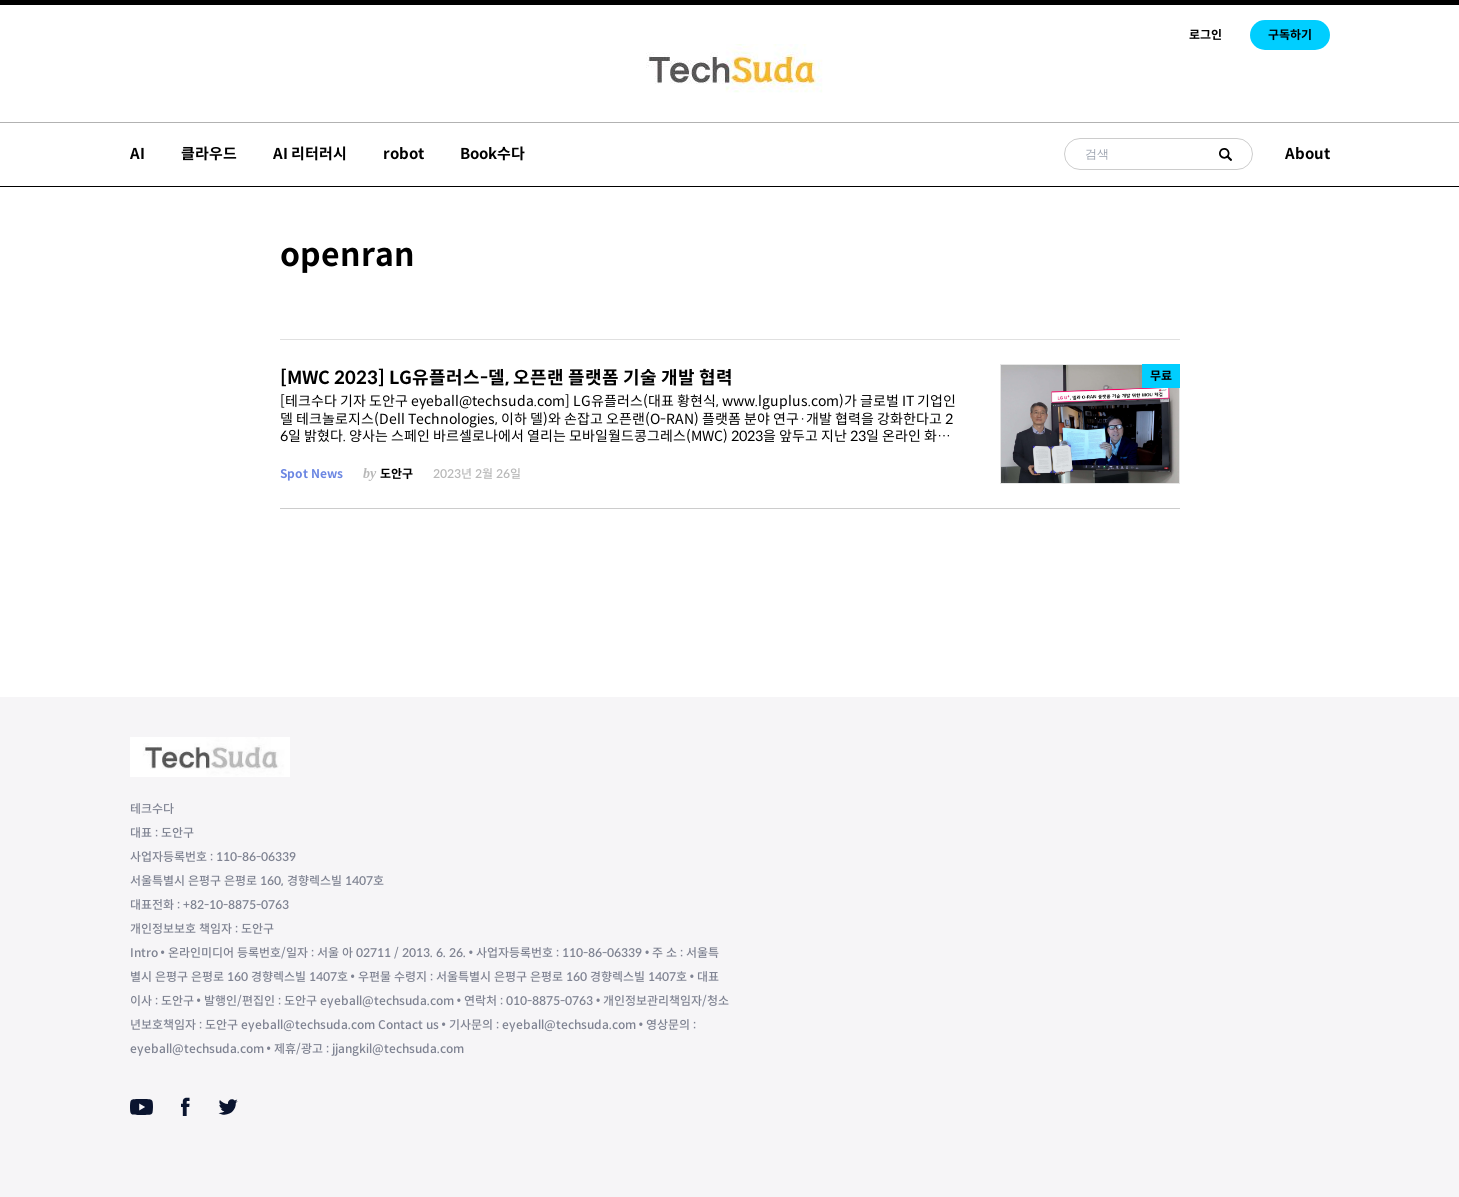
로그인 (1205, 34)
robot (403, 153)
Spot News (311, 473)
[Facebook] (185, 1107)
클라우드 (209, 153)
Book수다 (492, 153)
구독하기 (1290, 34)
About (1307, 153)
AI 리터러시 (310, 153)
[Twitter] (228, 1107)
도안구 (396, 473)
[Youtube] (141, 1107)
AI (137, 153)
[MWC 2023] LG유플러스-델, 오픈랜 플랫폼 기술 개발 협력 (506, 378)
